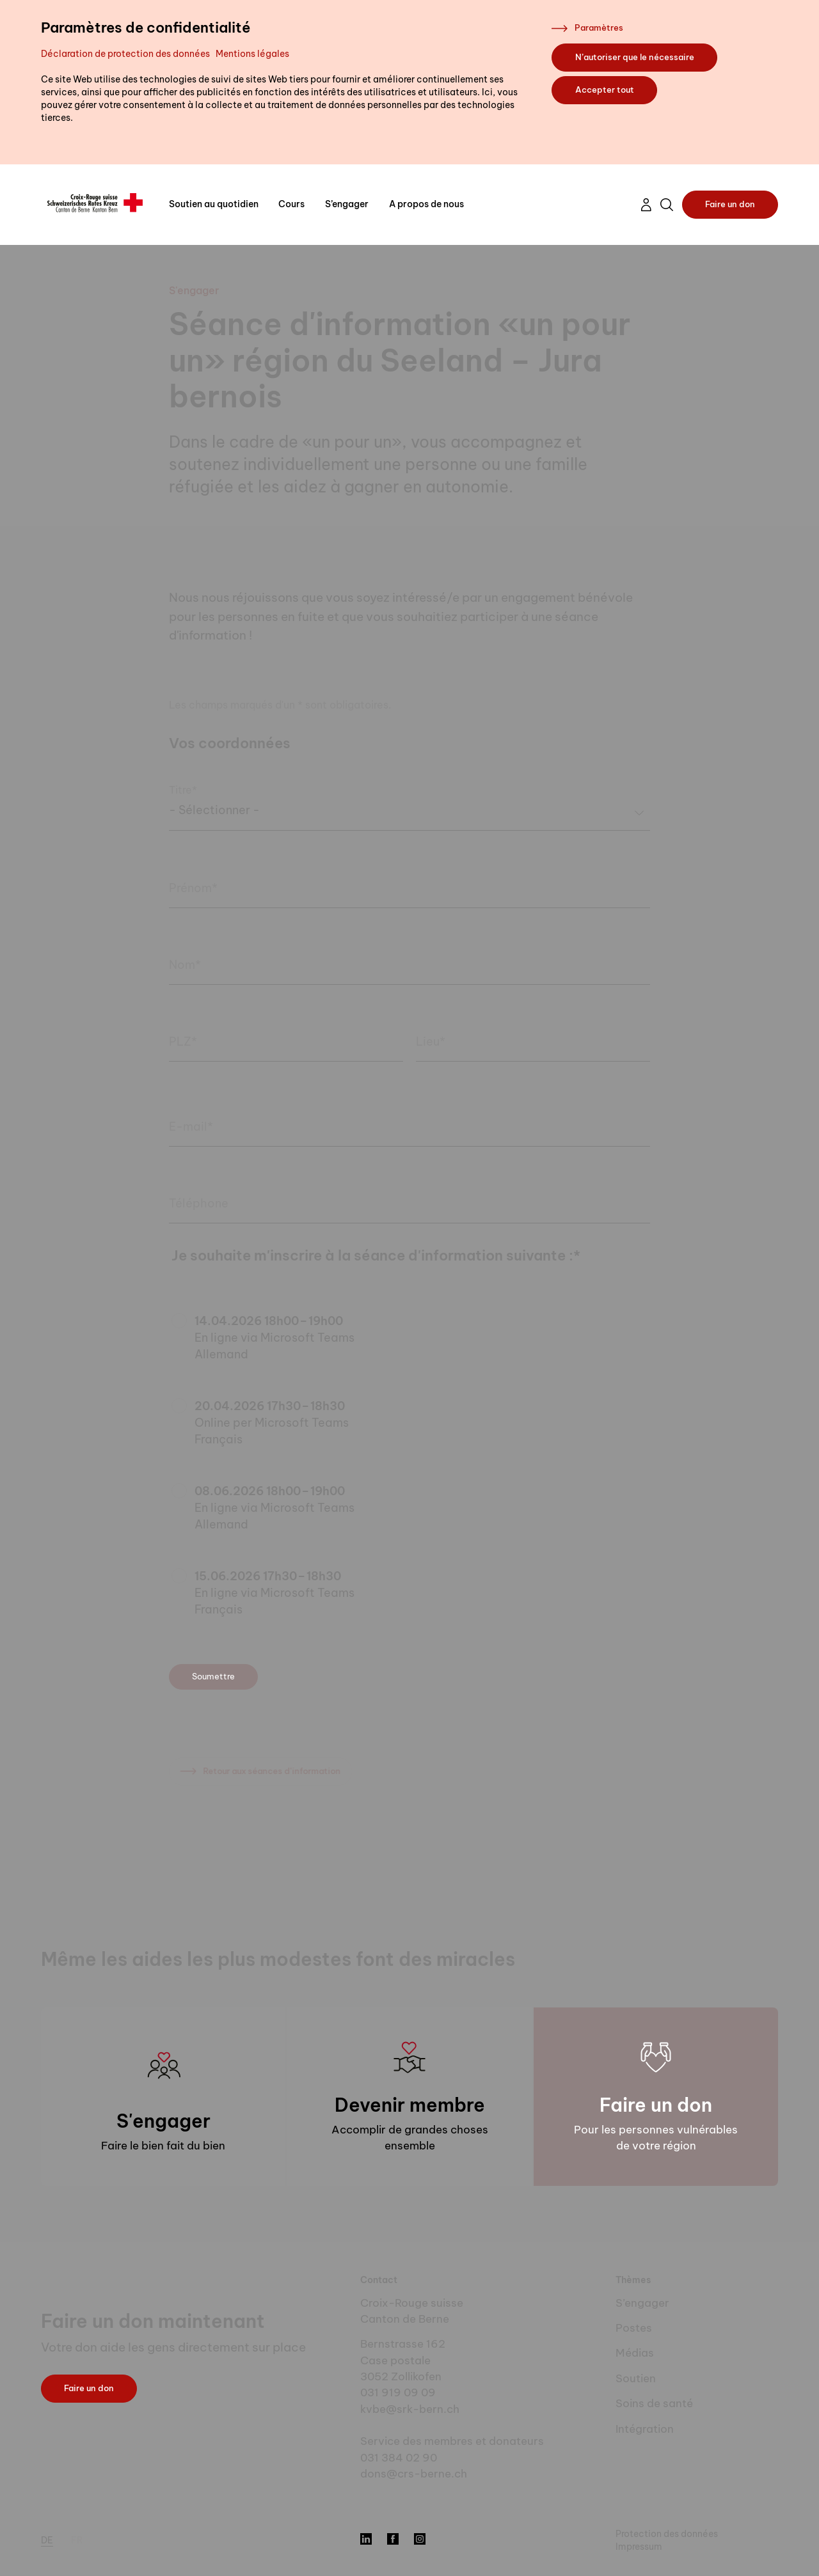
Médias (635, 2353)
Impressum (639, 2546)
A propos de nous (426, 204)
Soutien (636, 2378)
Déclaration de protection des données (125, 53)
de (47, 2540)
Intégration (645, 2429)
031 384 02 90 (398, 2458)
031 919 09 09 (398, 2392)
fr (77, 2540)
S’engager (347, 204)
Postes (634, 2328)
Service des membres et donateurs (452, 2441)
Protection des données (667, 2534)
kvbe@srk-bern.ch (409, 2409)
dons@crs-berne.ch (413, 2474)
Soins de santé (654, 2403)
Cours (291, 204)
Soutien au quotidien (213, 204)
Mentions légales (252, 53)
